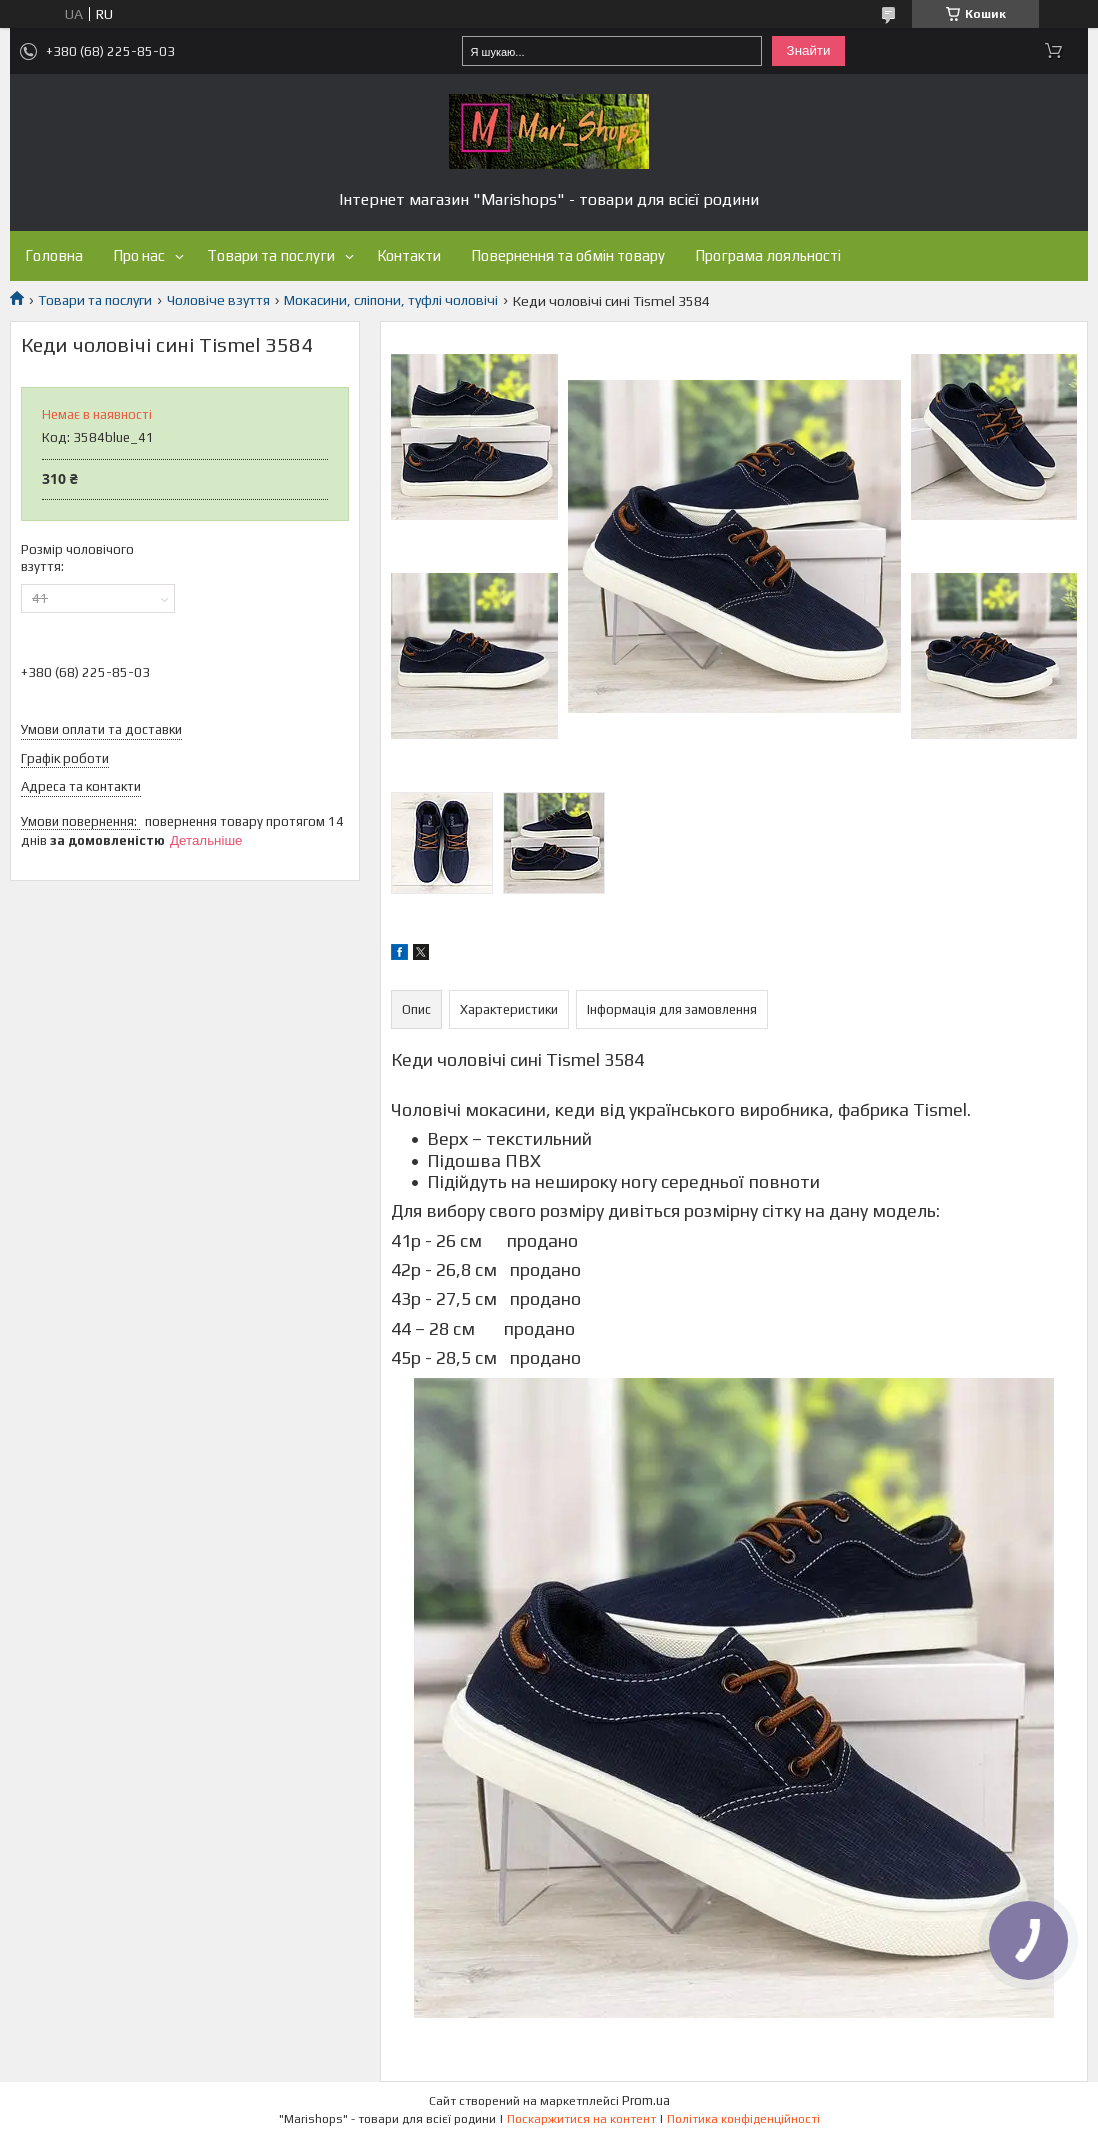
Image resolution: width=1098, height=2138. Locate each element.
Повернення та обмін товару (568, 255)
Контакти (409, 255)
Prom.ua (646, 2100)
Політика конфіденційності (743, 2119)
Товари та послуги (271, 255)
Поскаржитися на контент (581, 2119)
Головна (54, 255)
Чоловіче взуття (218, 300)
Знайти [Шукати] (809, 50)
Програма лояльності (768, 255)
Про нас (139, 255)
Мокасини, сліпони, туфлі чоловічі (391, 300)
